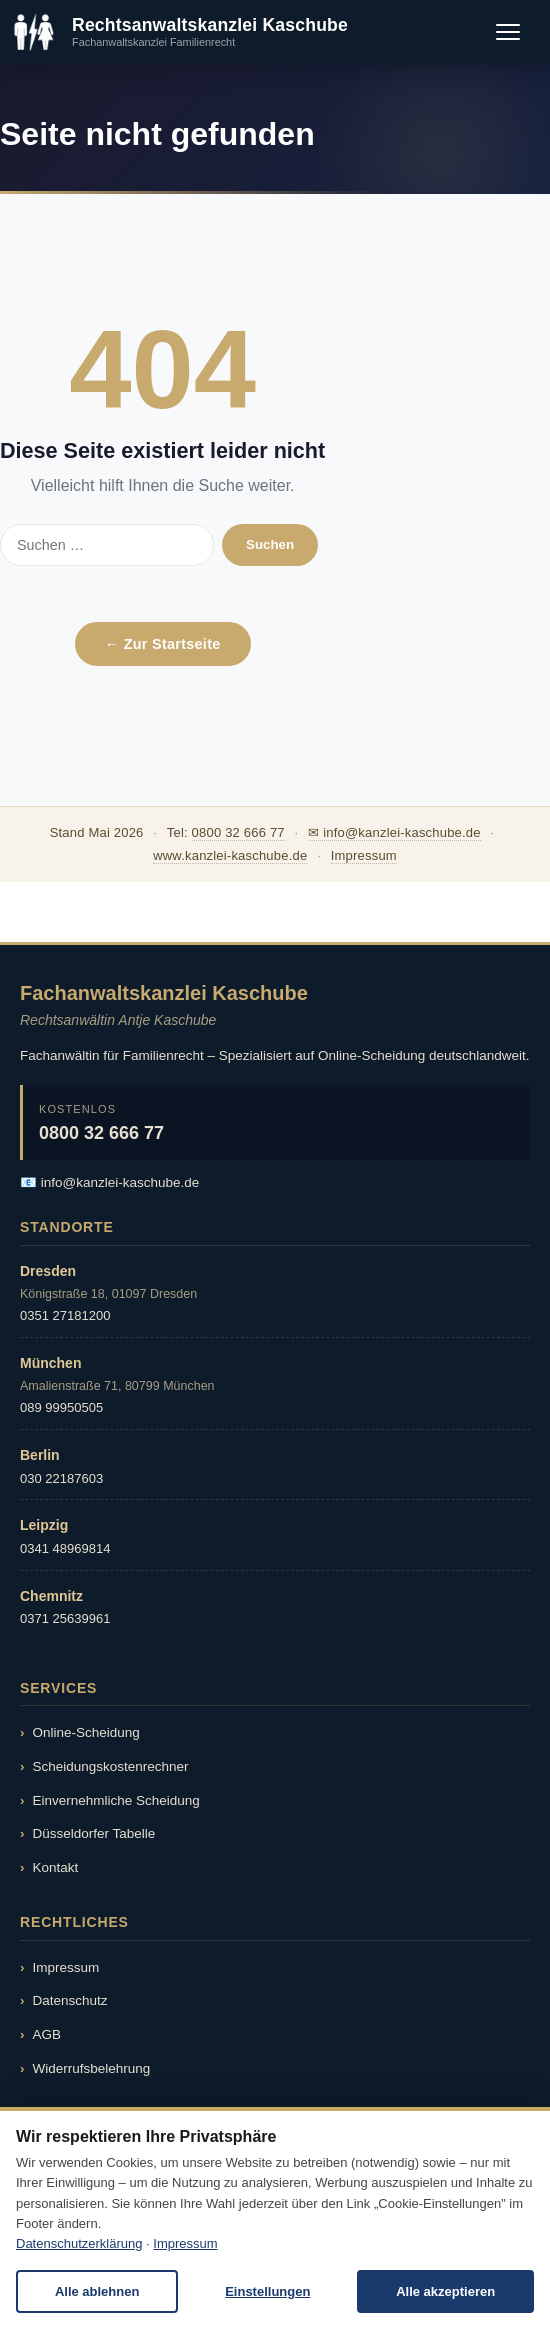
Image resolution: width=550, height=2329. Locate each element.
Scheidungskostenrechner (111, 1766)
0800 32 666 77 (238, 832)
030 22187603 (61, 1478)
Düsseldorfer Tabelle (94, 1833)
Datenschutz (70, 2000)
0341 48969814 (65, 1548)
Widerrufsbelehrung (92, 2068)
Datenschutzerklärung (79, 2243)
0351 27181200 (65, 1315)
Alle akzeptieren (445, 2291)
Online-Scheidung (86, 1732)
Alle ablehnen (97, 2291)
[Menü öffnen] (508, 32)
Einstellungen (267, 2291)
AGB (47, 2034)
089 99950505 (61, 1407)
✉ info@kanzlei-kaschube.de (394, 832)
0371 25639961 (65, 1618)
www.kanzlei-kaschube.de (230, 855)
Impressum (364, 855)
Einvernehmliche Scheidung (116, 1800)
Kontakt (56, 1867)
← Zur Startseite (163, 644)
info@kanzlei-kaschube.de (120, 1182)
